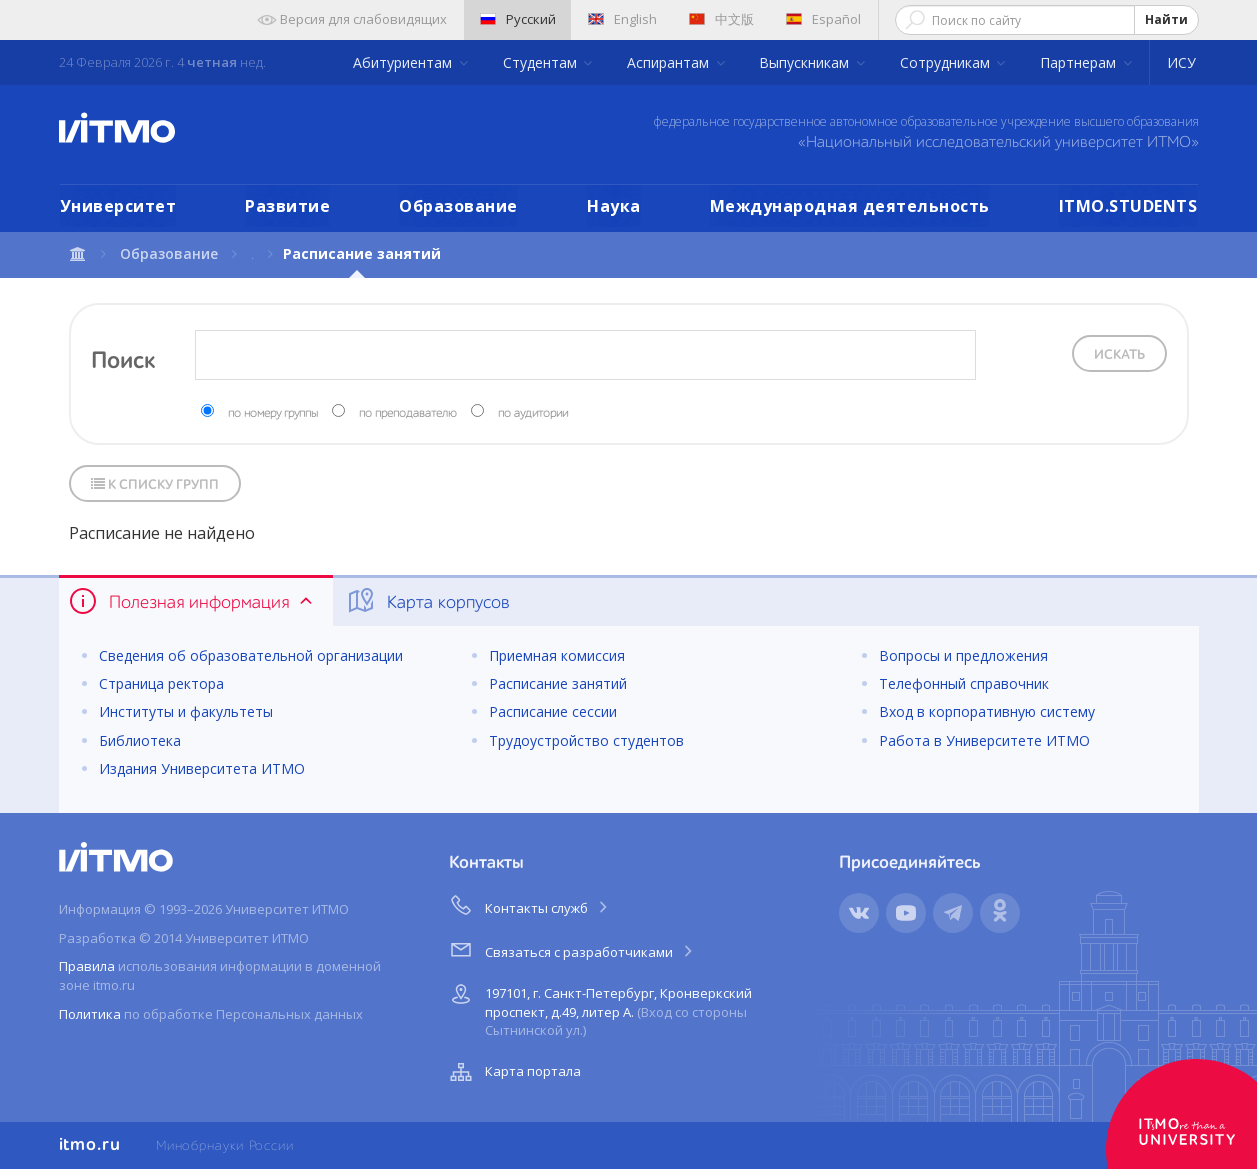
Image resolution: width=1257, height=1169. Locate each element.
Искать (1119, 355)
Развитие (287, 206)
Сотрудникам (947, 62)
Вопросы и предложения (963, 655)
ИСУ (1181, 62)
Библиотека (140, 740)
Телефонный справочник (964, 683)
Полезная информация (192, 601)
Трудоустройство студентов (586, 740)
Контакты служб (530, 905)
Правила (87, 966)
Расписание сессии (553, 711)
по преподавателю (408, 414)
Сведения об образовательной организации (251, 655)
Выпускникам (806, 62)
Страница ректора (161, 683)
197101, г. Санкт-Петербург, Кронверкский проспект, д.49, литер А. (598, 1008)
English (622, 19)
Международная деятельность (850, 206)
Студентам (542, 62)
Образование (458, 206)
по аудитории (533, 414)
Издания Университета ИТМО (202, 768)
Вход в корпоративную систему (987, 711)
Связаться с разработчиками (572, 949)
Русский (518, 19)
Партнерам (1080, 62)
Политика (90, 1014)
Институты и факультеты (186, 711)
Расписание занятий (558, 683)
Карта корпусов (427, 601)
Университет (118, 206)
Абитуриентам (404, 62)
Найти (1166, 19)
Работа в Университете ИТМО (984, 740)
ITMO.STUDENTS (1128, 206)
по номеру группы (273, 414)
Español (823, 19)
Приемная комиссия (557, 655)
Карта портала (513, 1072)
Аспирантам (670, 62)
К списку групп (155, 484)
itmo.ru (90, 1145)
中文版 (721, 19)
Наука (614, 206)
